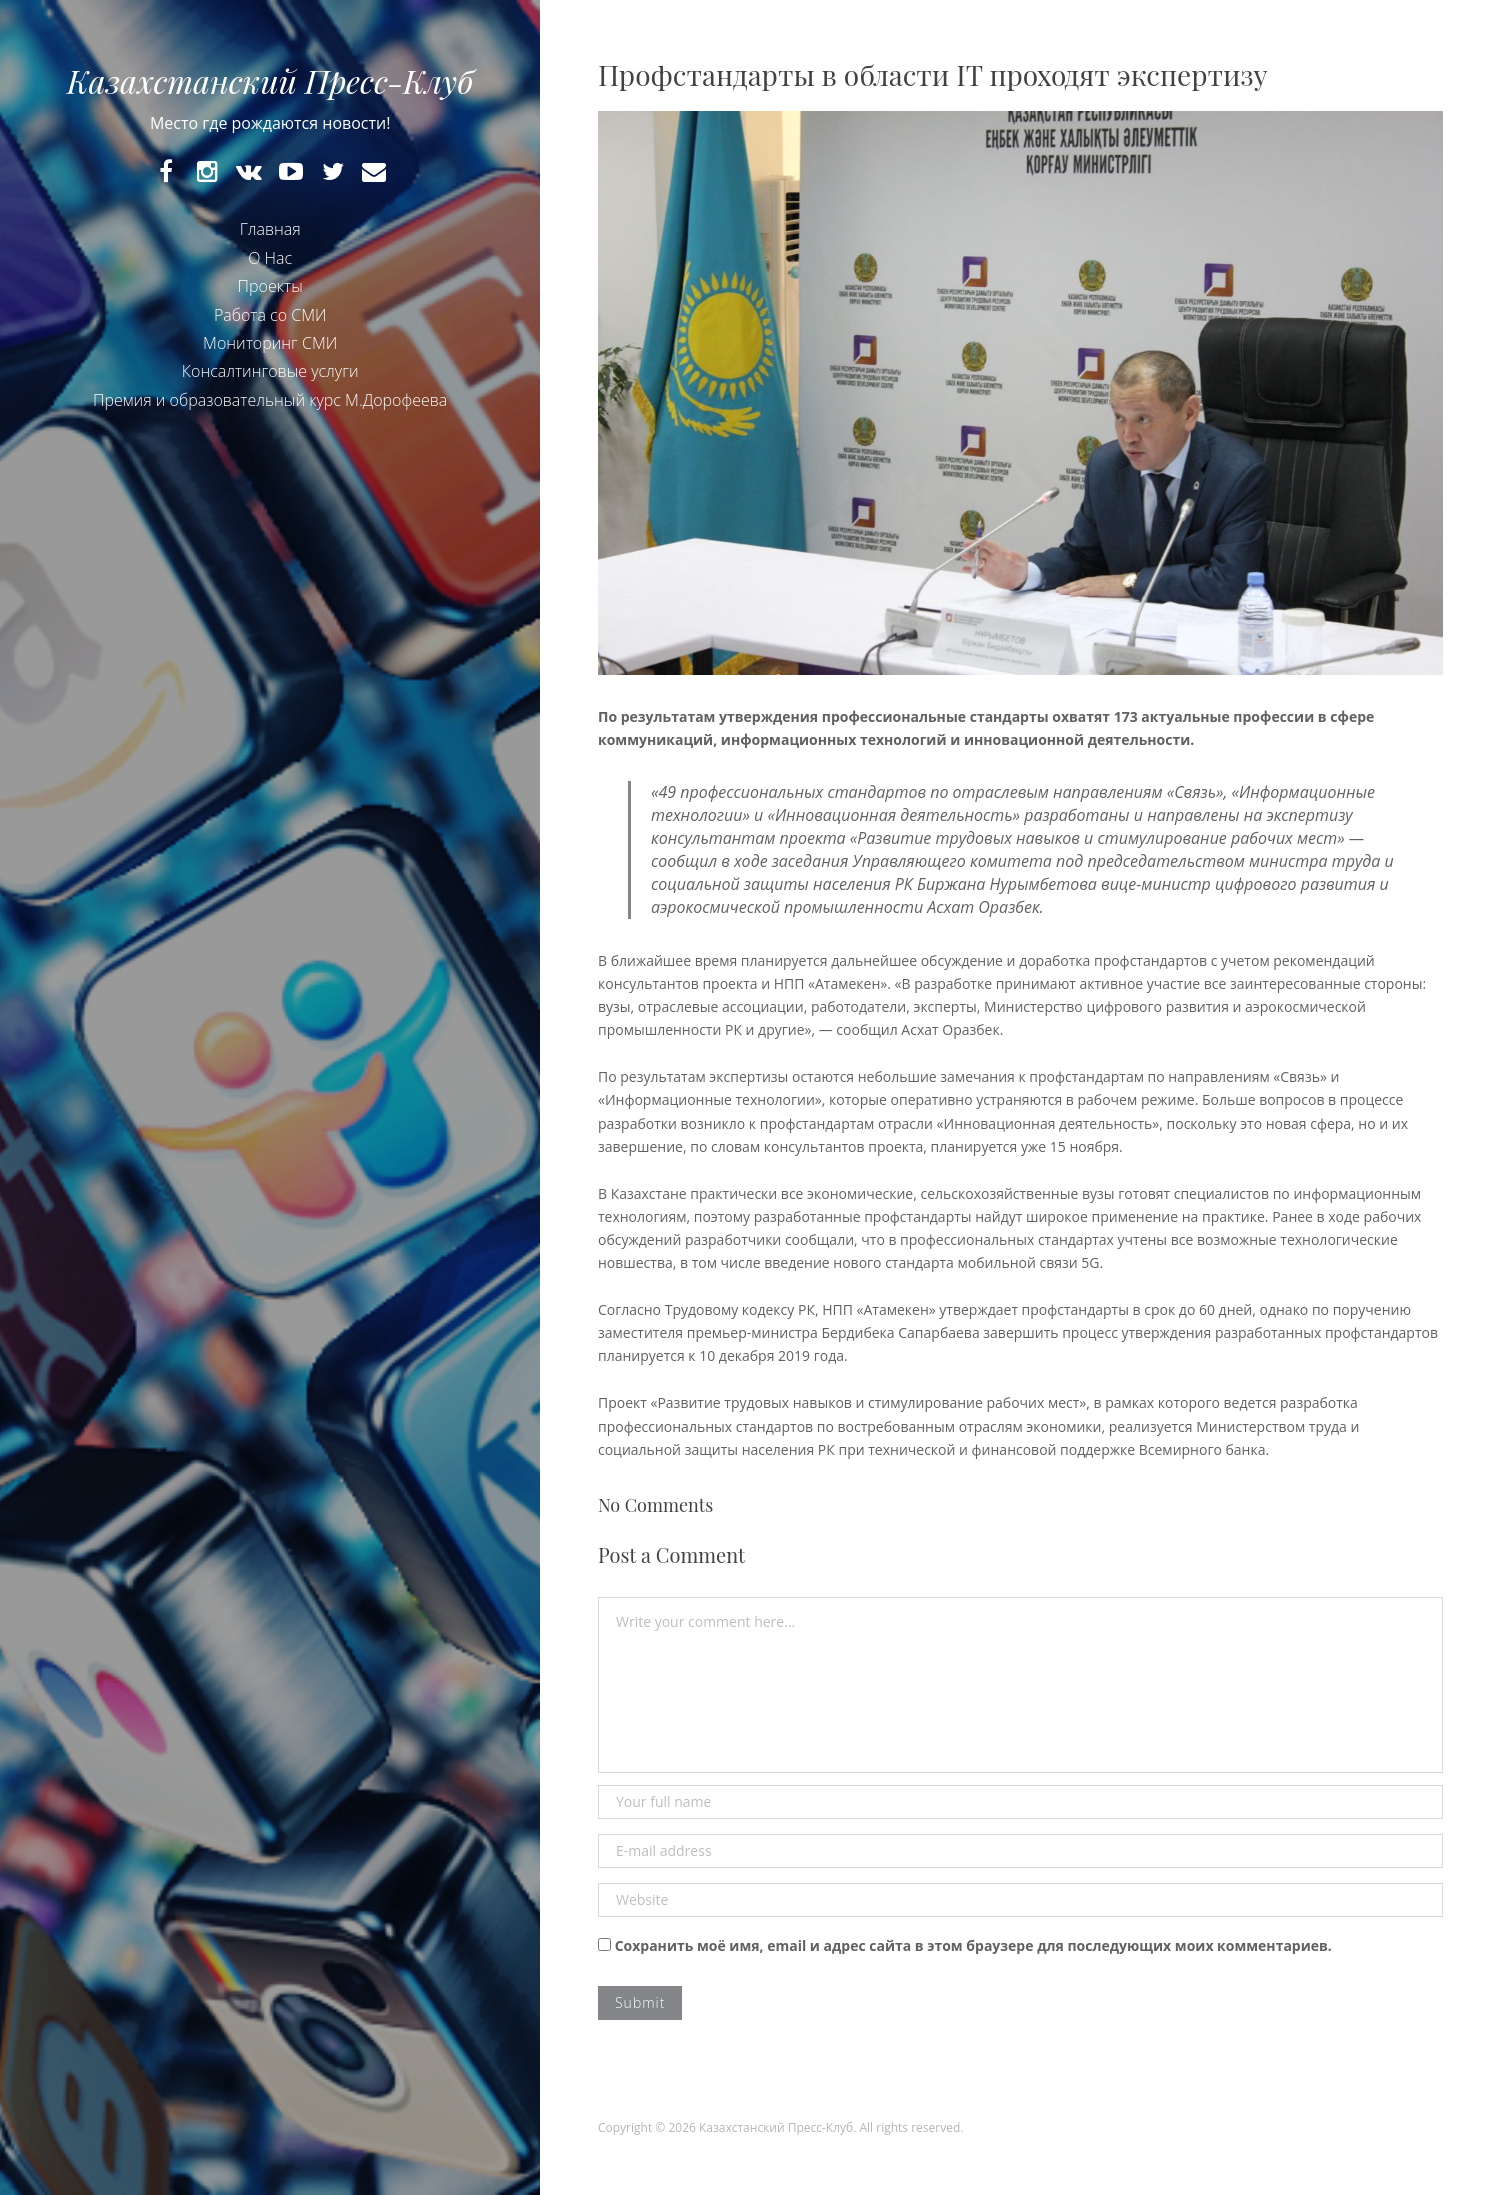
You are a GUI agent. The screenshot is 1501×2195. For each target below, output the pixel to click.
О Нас (270, 258)
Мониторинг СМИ (270, 343)
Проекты (270, 286)
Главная (270, 229)
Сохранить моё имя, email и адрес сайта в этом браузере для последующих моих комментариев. (973, 1945)
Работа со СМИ (270, 315)
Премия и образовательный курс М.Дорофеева (270, 400)
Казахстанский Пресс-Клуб (270, 80)
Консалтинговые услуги (270, 371)
